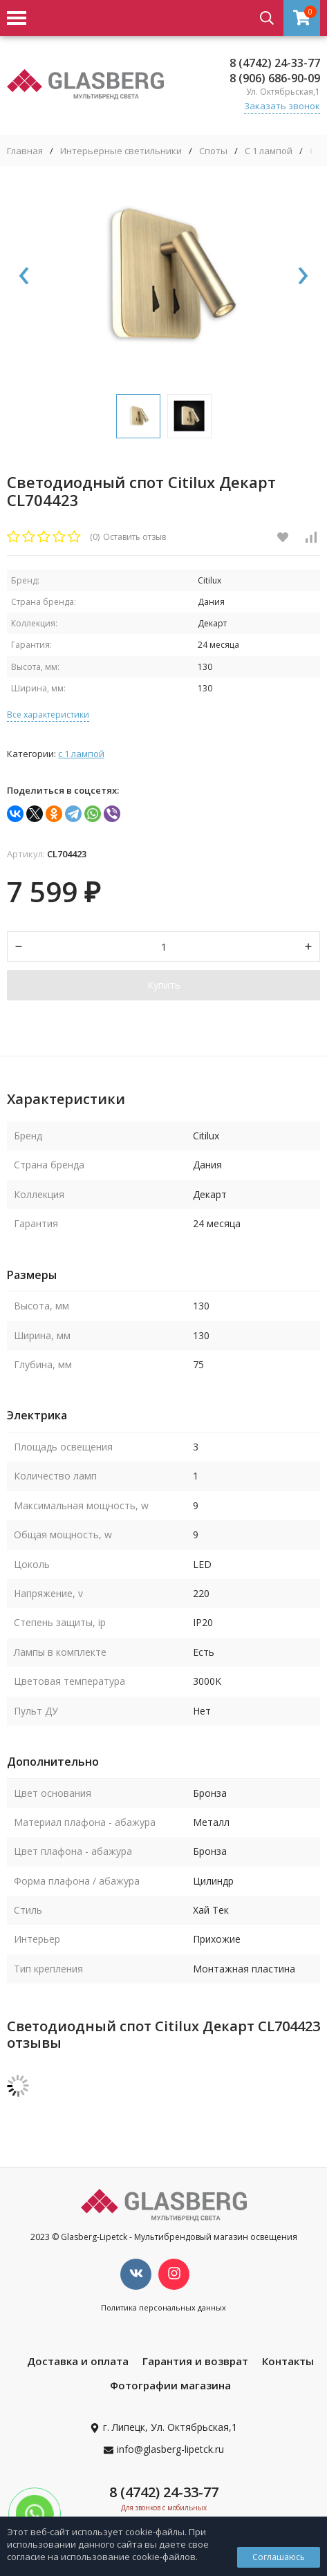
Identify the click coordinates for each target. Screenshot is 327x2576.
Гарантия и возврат (195, 2361)
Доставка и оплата (78, 2361)
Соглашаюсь (278, 2557)
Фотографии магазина (170, 2385)
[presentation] (24, 276)
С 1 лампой (268, 151)
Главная (25, 151)
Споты (213, 151)
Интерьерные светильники (121, 151)
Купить (163, 984)
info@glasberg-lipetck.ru (170, 2449)
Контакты (288, 2361)
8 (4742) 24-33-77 (275, 63)
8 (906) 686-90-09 (275, 78)
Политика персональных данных (163, 2307)
